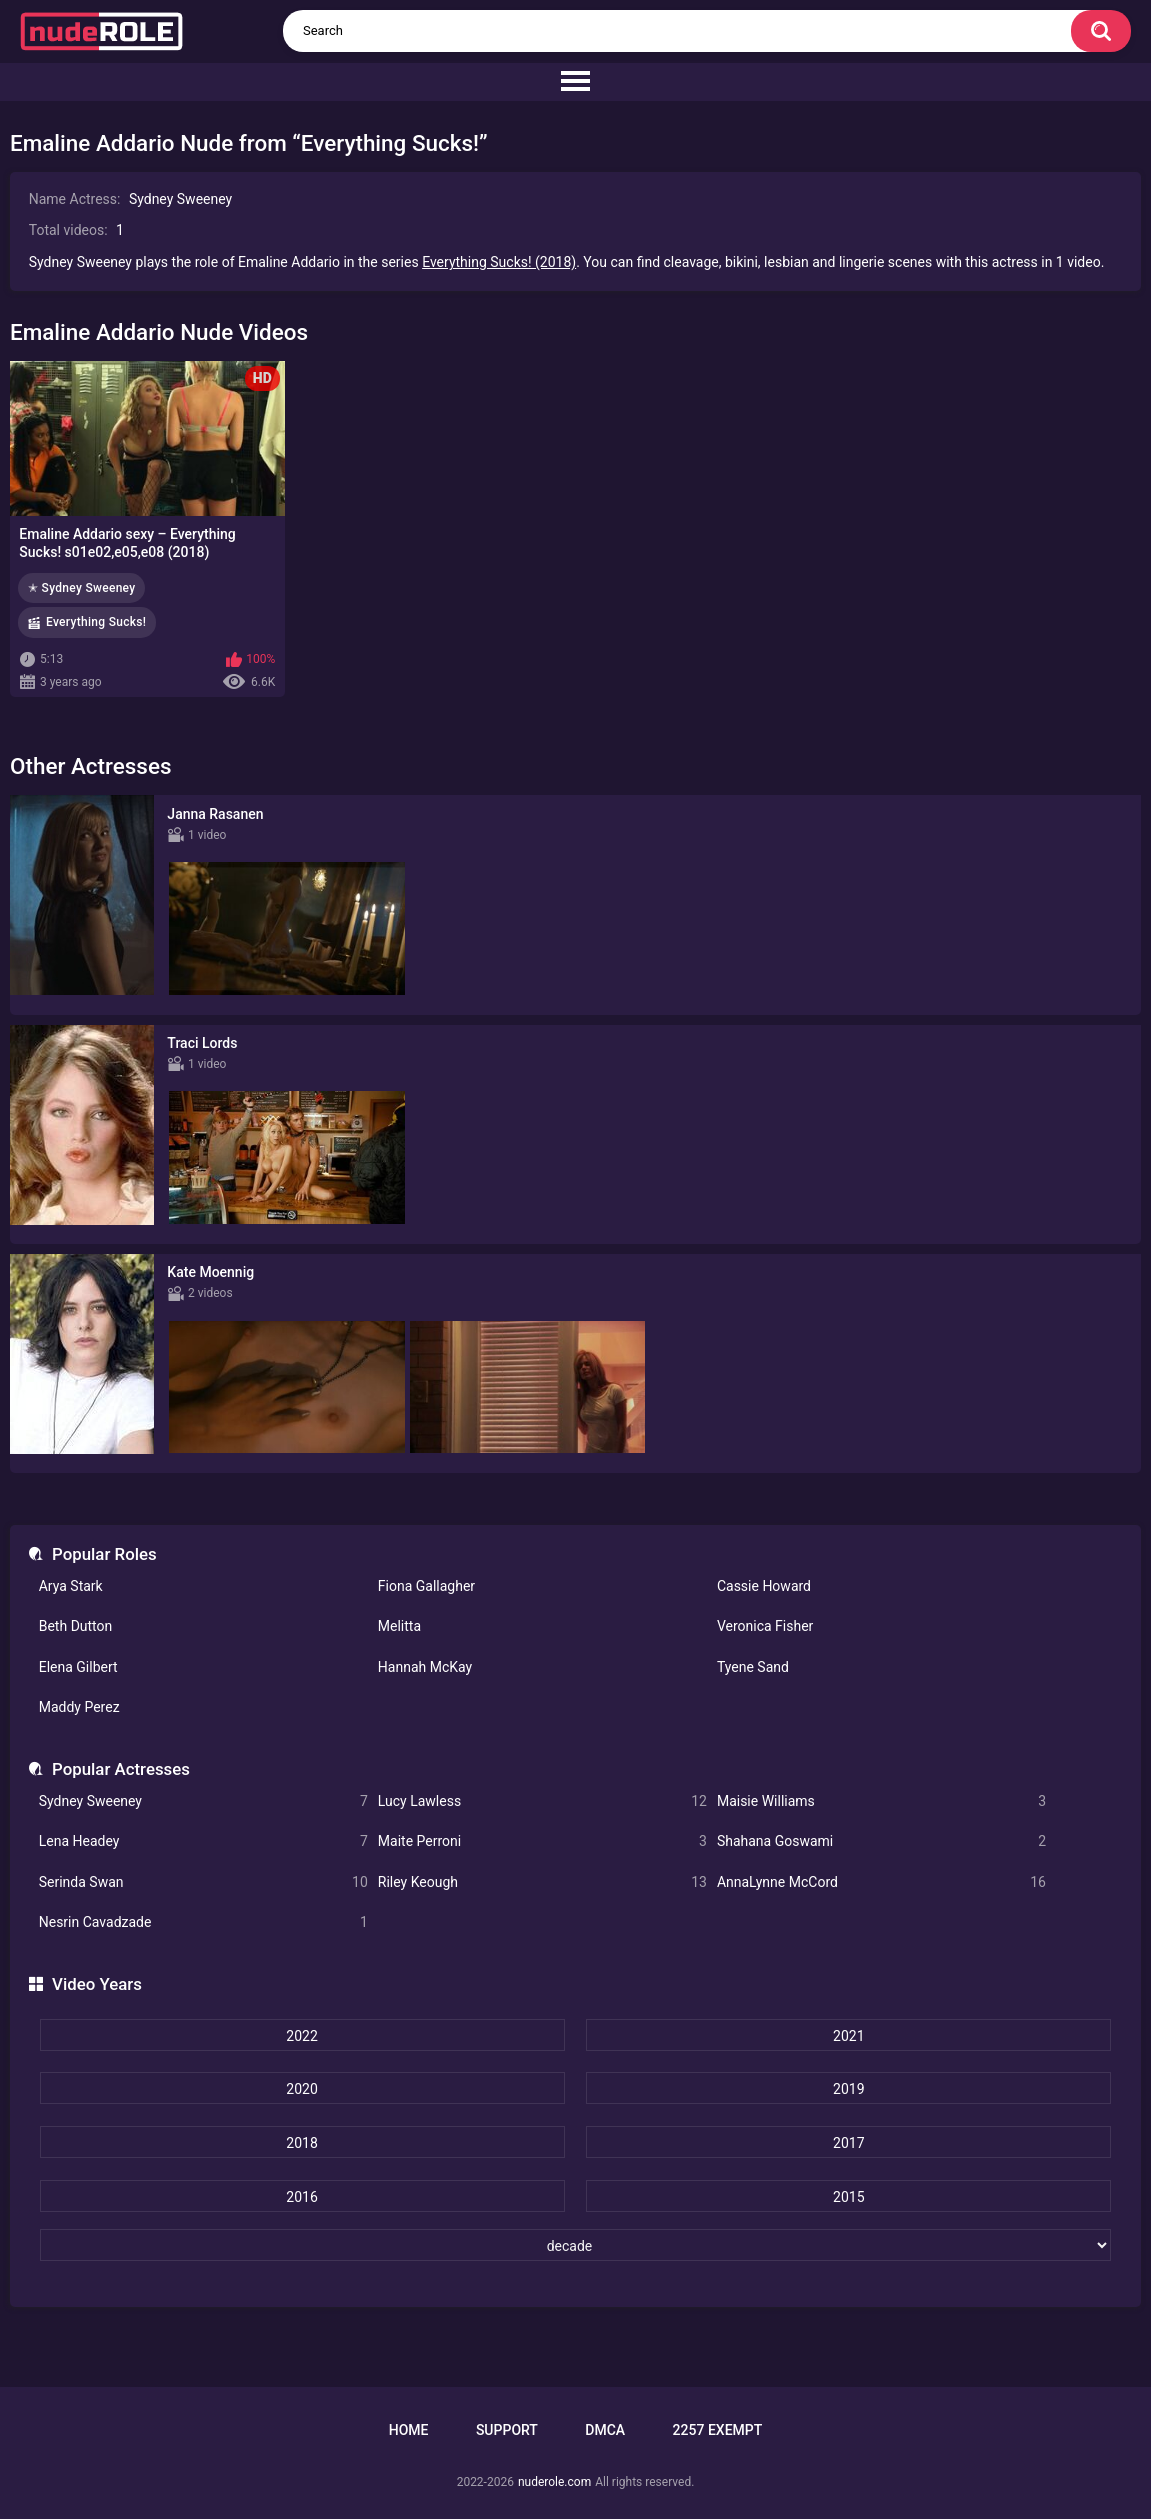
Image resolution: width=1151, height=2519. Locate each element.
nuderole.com (554, 2482)
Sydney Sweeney (203, 1801)
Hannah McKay (425, 1667)
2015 (848, 2197)
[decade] (576, 2245)
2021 (848, 2036)
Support (507, 2430)
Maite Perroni (542, 1841)
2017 (848, 2143)
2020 (301, 2089)
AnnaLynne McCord (881, 1882)
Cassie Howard (764, 1586)
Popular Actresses (121, 1769)
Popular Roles (104, 1554)
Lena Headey (203, 1841)
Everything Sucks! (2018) (499, 262)
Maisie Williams (881, 1801)
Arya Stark (71, 1586)
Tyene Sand (753, 1667)
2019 (848, 2089)
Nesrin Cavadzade (203, 1922)
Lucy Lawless (542, 1801)
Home (409, 2430)
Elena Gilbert (78, 1667)
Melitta (399, 1626)
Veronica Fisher (765, 1626)
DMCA (605, 2430)
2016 (301, 2197)
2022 (301, 2036)
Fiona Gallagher (426, 1586)
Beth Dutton (76, 1626)
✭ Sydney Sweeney (81, 588)
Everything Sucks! (96, 622)
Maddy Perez (79, 1707)
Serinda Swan (203, 1882)
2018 (301, 2143)
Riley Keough (542, 1882)
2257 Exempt (718, 2430)
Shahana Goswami (881, 1841)
